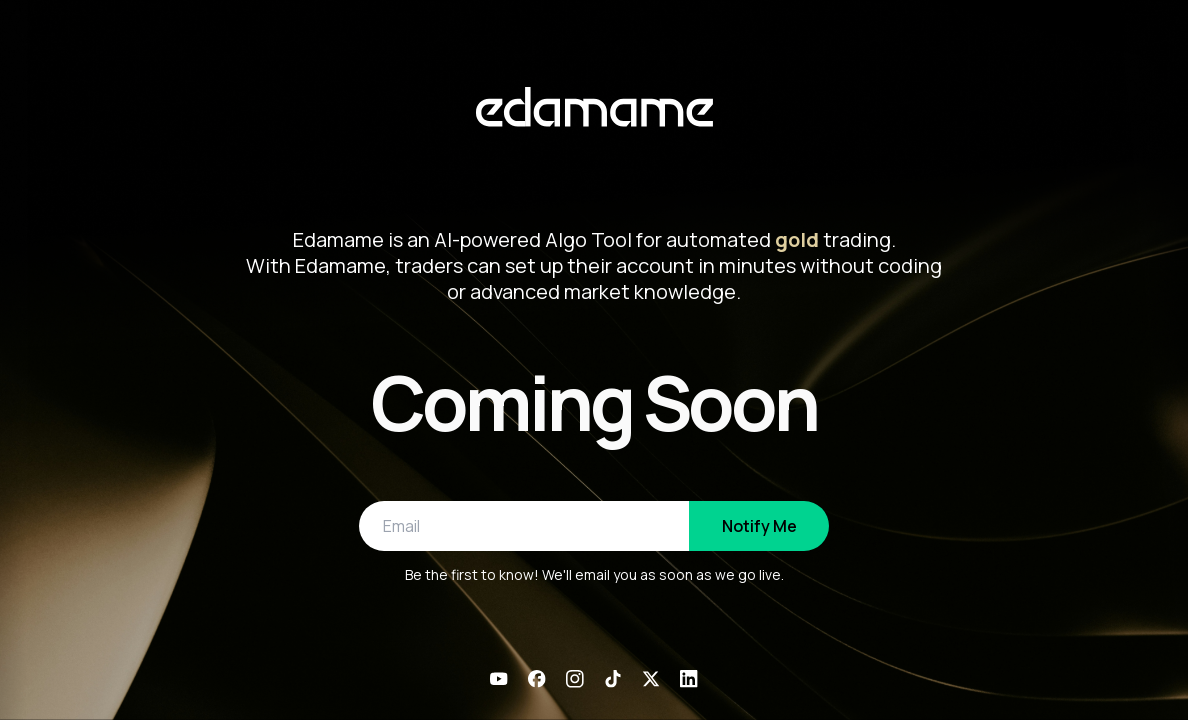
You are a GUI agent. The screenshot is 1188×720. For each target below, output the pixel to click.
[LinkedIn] (689, 679)
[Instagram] (575, 679)
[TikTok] (613, 679)
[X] (651, 679)
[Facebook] (537, 679)
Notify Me (759, 526)
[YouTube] (499, 679)
